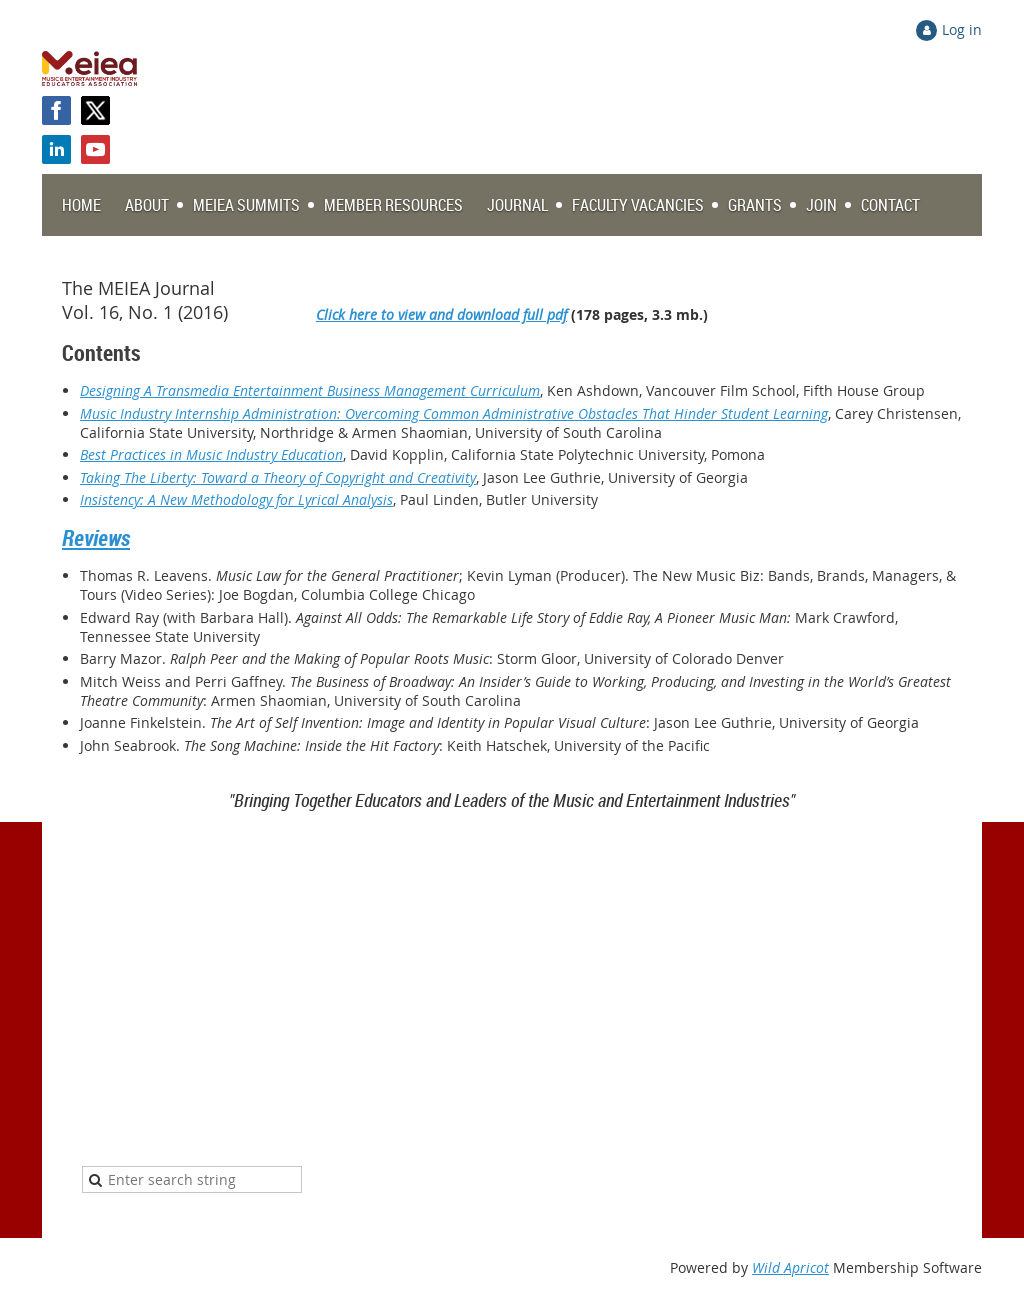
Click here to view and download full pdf (441, 314)
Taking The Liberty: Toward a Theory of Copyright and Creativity (278, 477)
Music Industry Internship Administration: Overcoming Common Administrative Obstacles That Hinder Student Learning (454, 413)
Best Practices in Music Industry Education (211, 454)
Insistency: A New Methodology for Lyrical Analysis (236, 499)
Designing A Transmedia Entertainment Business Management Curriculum (310, 390)
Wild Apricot (790, 1267)
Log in (962, 29)
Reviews (96, 537)
